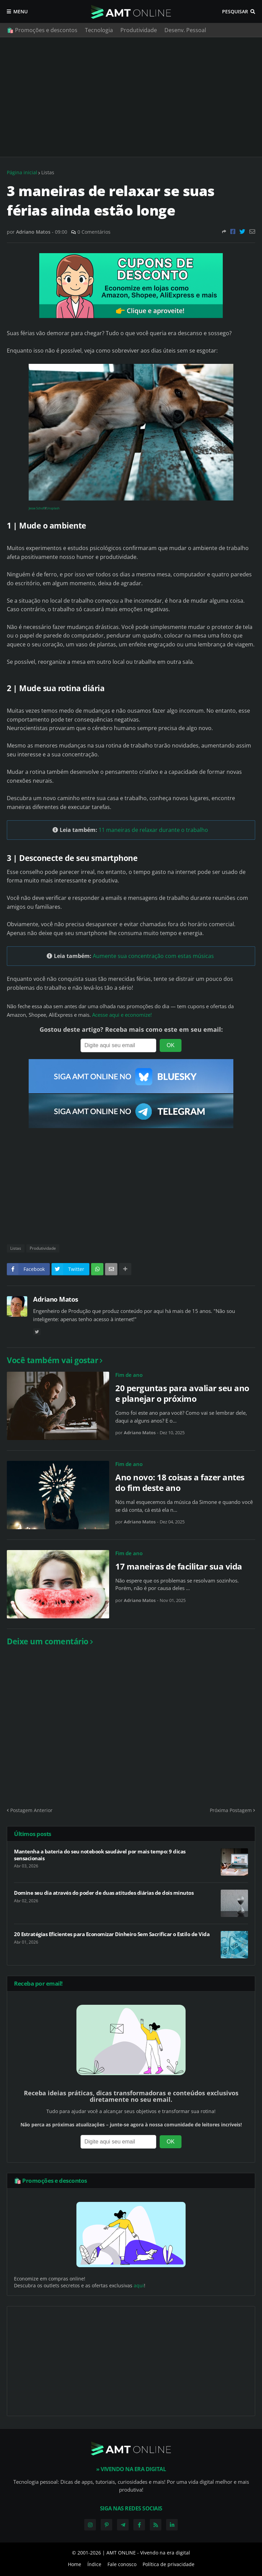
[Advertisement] (131, 97)
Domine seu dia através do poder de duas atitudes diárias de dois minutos (103, 1893)
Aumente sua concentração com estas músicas (153, 956)
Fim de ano (129, 1374)
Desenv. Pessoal (185, 30)
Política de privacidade (168, 2564)
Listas (47, 172)
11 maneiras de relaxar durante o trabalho (153, 830)
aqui (139, 2285)
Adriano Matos (55, 1299)
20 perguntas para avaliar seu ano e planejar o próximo (182, 1393)
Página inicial (22, 172)
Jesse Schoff (37, 508)
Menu (20, 11)
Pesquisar (235, 11)
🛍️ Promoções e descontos (42, 30)
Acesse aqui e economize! (122, 1014)
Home (74, 2564)
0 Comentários (94, 232)
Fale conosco (121, 2564)
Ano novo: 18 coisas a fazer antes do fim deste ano (180, 1482)
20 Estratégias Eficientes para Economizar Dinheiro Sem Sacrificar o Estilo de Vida (111, 1934)
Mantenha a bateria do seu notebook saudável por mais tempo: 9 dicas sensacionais (100, 1855)
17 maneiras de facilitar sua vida (178, 1566)
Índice (94, 2564)
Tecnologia (99, 30)
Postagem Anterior (31, 1810)
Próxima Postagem (231, 1810)
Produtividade (138, 30)
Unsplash (53, 508)
